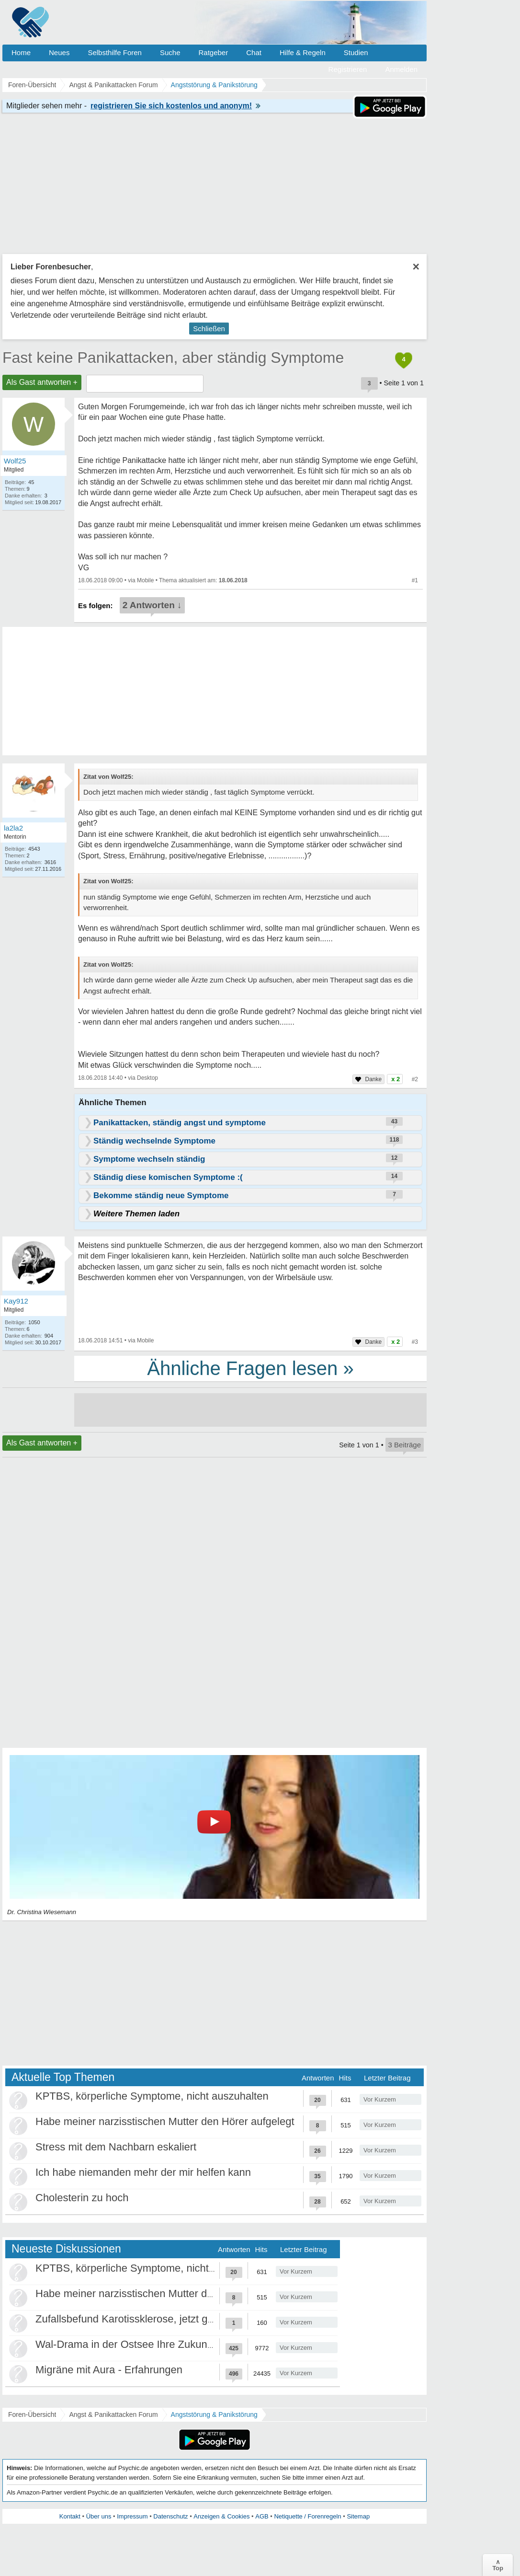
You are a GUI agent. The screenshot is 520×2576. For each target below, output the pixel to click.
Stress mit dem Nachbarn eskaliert (115, 2147)
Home (21, 52)
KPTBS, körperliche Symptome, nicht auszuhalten (152, 2096)
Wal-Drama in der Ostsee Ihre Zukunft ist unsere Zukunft (167, 2344)
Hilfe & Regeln (303, 52)
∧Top (497, 2565)
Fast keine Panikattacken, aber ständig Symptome (173, 357)
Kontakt (69, 2516)
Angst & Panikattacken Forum (113, 2414)
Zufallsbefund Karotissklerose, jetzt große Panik (147, 2319)
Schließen (209, 328)
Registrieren (347, 69)
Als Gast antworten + (42, 382)
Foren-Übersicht (32, 2414)
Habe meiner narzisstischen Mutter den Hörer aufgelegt (164, 2121)
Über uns (99, 2516)
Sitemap (358, 2516)
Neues (59, 52)
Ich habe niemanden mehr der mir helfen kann (143, 2172)
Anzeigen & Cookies (221, 2516)
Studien (356, 52)
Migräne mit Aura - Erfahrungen (108, 2370)
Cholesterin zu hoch (81, 2198)
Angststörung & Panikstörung (214, 2414)
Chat (253, 52)
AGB (261, 2516)
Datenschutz (170, 2516)
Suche (170, 52)
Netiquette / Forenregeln (307, 2516)
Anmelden (401, 69)
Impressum (132, 2516)
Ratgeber (213, 52)
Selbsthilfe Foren (115, 52)
